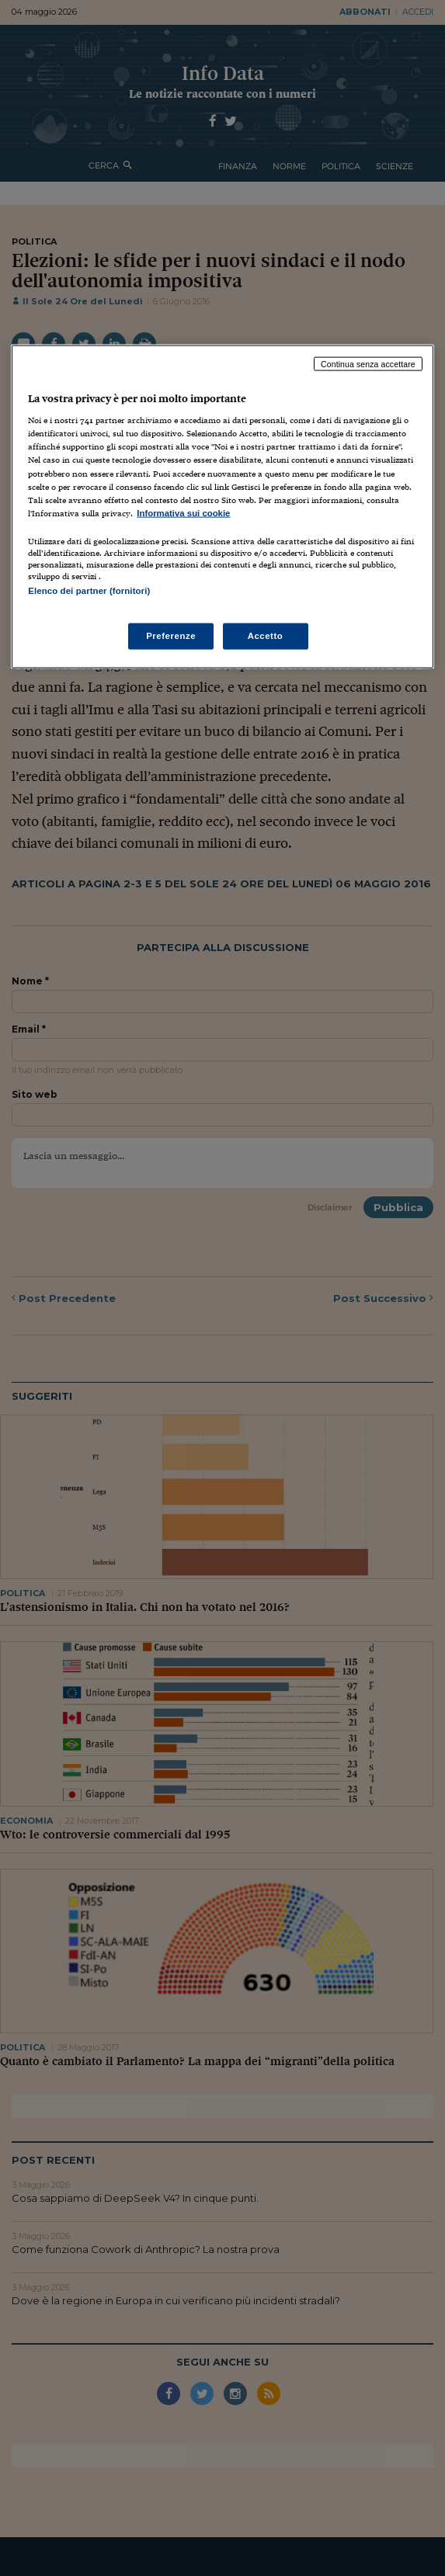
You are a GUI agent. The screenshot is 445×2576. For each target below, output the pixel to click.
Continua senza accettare (368, 363)
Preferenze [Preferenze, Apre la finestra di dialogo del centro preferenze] (171, 636)
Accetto (265, 636)
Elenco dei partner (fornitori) (89, 590)
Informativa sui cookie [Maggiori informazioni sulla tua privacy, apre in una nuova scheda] (183, 512)
